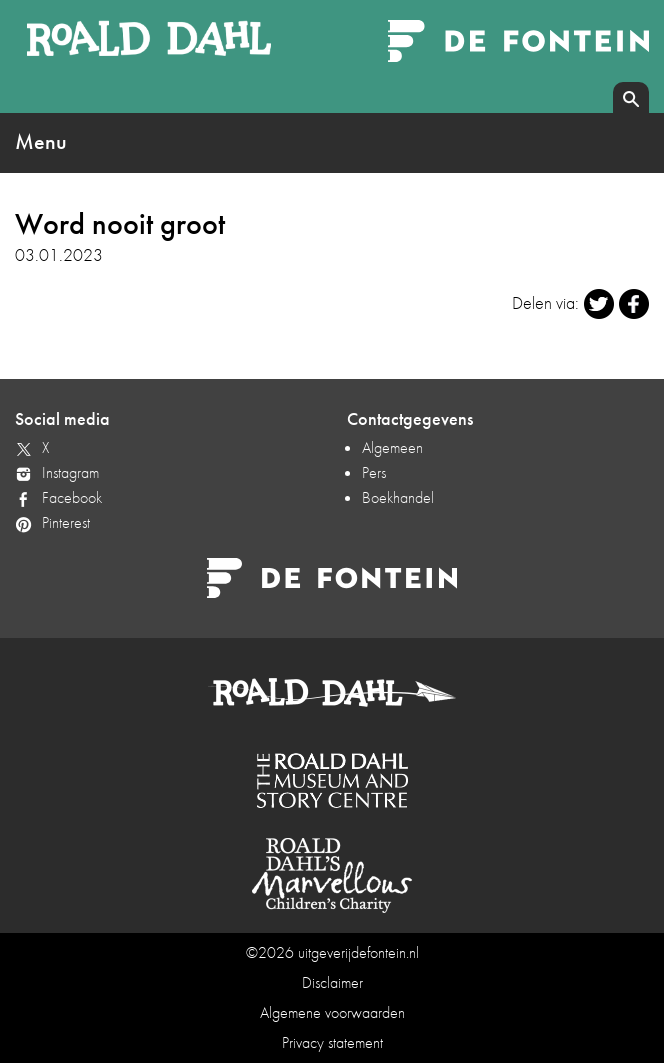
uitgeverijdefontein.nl (358, 952)
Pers (374, 472)
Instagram (70, 472)
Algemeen (392, 447)
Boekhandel (398, 497)
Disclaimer (332, 982)
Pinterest (66, 522)
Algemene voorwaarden (332, 1012)
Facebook (72, 497)
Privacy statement (332, 1042)
